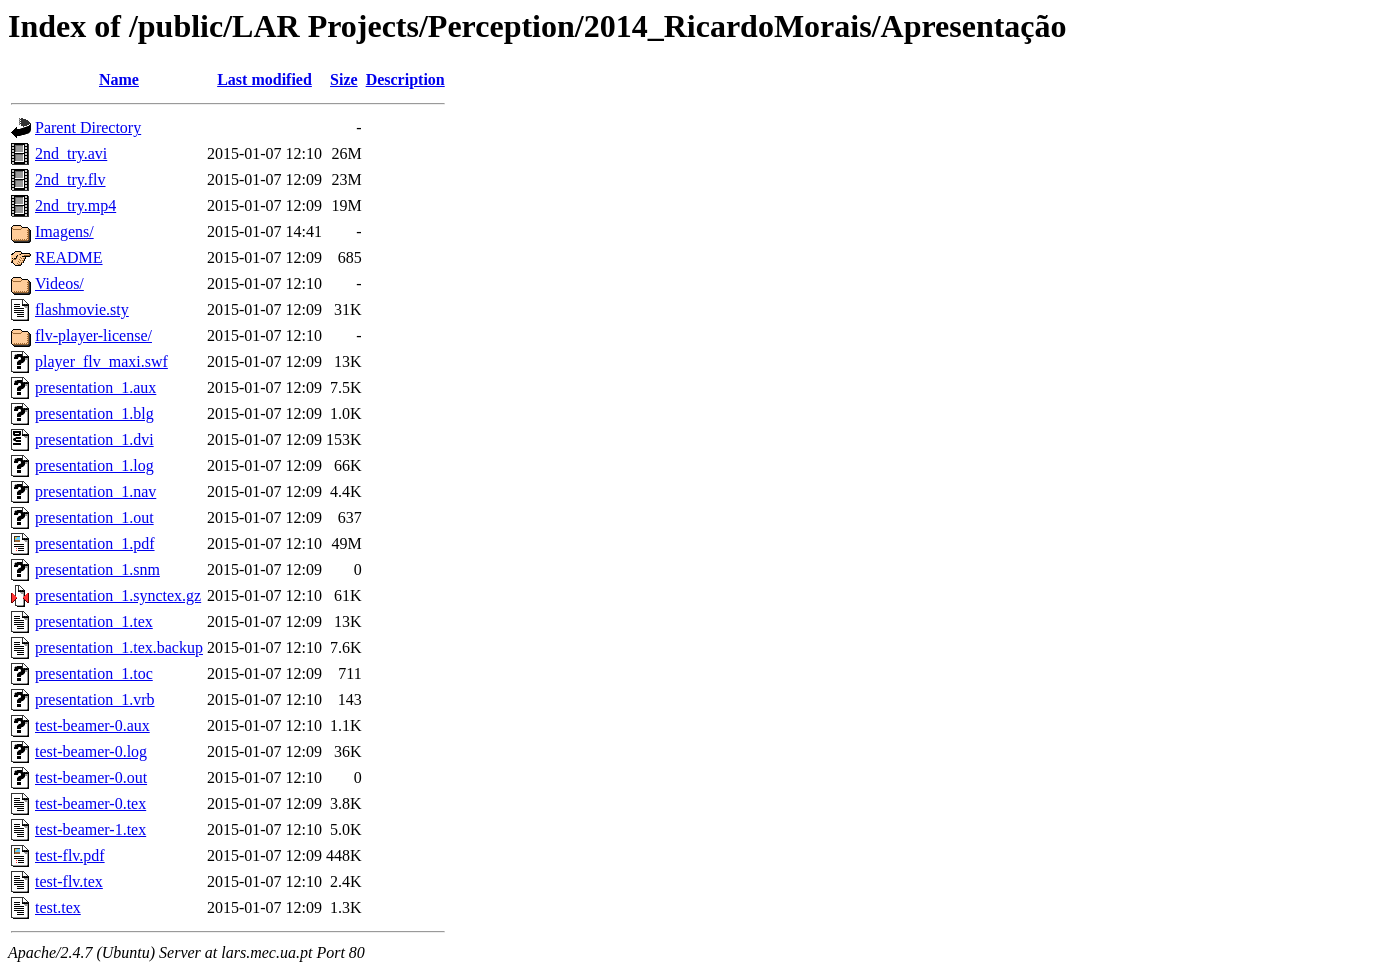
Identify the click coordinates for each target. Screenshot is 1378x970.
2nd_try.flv (70, 179)
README (69, 257)
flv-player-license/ (93, 335)
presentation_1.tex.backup (119, 647)
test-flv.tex (69, 881)
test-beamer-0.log (91, 751)
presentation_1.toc (94, 673)
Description (405, 79)
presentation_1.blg (94, 413)
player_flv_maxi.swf (101, 361)
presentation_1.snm (97, 569)
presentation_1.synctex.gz (118, 595)
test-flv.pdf (70, 855)
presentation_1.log (94, 465)
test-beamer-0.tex (90, 803)
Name (119, 79)
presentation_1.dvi (94, 439)
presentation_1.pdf (95, 543)
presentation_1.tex (94, 621)
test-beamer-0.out (91, 777)
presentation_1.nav (95, 491)
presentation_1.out (94, 517)
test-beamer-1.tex (90, 829)
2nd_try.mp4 (75, 205)
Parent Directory (88, 127)
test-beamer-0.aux (92, 725)
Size (344, 79)
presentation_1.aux (95, 387)
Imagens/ (64, 231)
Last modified (264, 79)
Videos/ (59, 283)
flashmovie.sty (82, 309)
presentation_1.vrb (95, 699)
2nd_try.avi (71, 153)
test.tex (58, 907)
